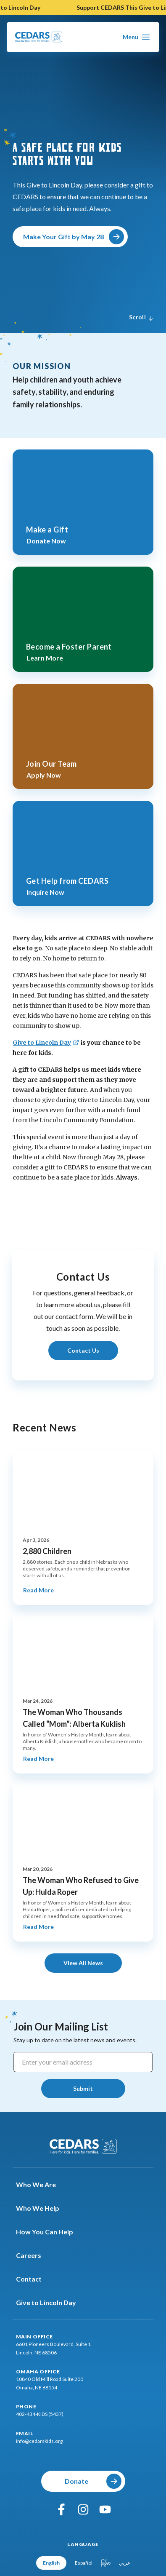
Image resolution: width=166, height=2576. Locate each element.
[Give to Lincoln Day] (46, 1042)
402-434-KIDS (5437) (39, 2414)
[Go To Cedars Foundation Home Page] (39, 37)
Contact (34, 2279)
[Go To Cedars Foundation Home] (83, 2146)
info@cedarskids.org (39, 2441)
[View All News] (83, 1963)
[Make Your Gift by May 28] (70, 236)
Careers (33, 2255)
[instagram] (83, 2509)
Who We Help (42, 2208)
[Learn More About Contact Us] (83, 1350)
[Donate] (83, 2481)
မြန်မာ (106, 2563)
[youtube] (105, 2509)
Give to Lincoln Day (51, 2303)
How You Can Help (49, 2232)
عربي (124, 2563)
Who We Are (41, 2185)
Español (83, 2563)
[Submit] (83, 2088)
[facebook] (61, 2509)
